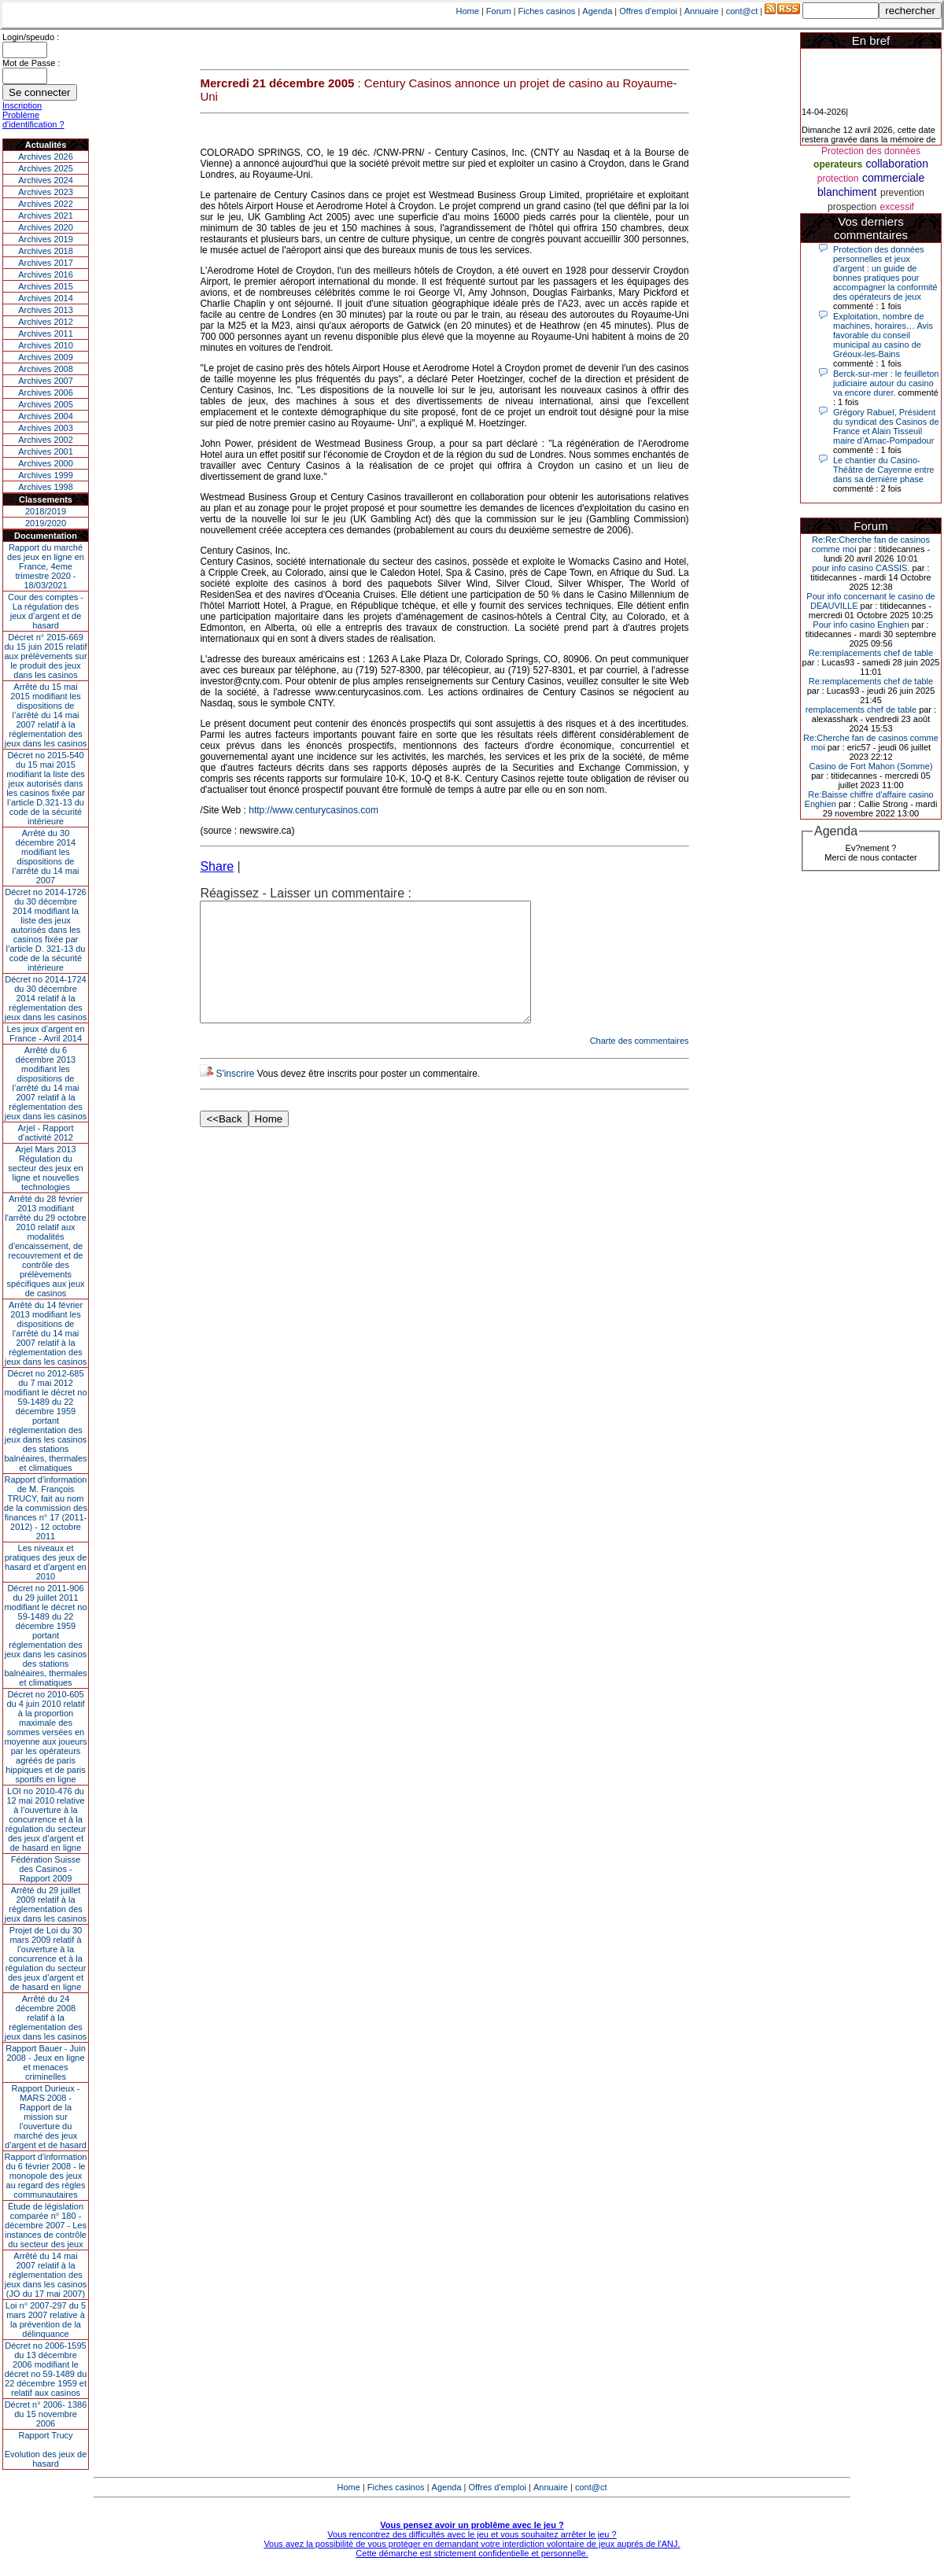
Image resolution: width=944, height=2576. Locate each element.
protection (838, 178)
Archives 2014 (45, 298)
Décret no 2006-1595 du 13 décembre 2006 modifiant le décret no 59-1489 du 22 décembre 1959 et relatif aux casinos (46, 2369)
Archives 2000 (45, 463)
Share (217, 866)
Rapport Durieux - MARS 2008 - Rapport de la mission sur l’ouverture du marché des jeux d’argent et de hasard (46, 2117)
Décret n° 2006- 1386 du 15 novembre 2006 (46, 2414)
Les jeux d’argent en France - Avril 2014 (45, 1033)
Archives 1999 (45, 475)
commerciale (893, 177)
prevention (902, 192)
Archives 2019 (45, 239)
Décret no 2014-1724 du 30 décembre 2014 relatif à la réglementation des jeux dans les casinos (46, 998)
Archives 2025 (45, 168)
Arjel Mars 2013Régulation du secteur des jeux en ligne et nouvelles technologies (45, 1168)
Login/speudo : (30, 37)
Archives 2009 (45, 357)
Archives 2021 (45, 215)
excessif (897, 206)
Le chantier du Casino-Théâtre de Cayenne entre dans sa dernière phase (883, 469)
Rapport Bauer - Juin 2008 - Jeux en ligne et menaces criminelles (46, 2062)
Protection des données (870, 151)
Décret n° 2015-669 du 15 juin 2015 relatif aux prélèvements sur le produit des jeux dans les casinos (45, 656)
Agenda (597, 11)
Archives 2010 (45, 345)
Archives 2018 (45, 251)
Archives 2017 (45, 262)
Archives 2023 (45, 192)
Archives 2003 (45, 428)
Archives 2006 (45, 392)
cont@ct (742, 11)
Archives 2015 (45, 286)
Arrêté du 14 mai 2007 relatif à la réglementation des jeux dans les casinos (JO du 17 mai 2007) (46, 2274)
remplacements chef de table (861, 709)
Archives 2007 (45, 380)
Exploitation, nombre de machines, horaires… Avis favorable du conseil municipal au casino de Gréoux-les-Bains (883, 335)
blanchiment (847, 192)
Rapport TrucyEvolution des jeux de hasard (46, 2449)
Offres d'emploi (648, 11)
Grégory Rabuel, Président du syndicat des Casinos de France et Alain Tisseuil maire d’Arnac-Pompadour (886, 426)
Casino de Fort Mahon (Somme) (870, 766)
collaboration (897, 163)
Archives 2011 (45, 333)
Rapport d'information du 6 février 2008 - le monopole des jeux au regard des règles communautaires (46, 2175)
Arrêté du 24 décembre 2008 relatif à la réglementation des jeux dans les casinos (46, 2017)
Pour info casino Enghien (861, 624)
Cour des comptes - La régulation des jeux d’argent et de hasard (45, 611)
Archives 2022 (45, 203)
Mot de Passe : (31, 63)
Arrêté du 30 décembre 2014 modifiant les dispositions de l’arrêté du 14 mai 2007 (46, 856)
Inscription (22, 105)
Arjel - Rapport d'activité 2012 (46, 1132)
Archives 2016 (45, 274)
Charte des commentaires (639, 1064)
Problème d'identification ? (33, 119)
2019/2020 (45, 523)
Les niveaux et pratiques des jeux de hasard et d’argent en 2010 (46, 1562)
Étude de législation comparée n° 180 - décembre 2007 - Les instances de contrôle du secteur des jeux (46, 2225)
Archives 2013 (45, 310)
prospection (852, 206)
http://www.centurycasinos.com (313, 810)
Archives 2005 (45, 404)
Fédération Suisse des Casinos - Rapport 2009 (46, 1869)
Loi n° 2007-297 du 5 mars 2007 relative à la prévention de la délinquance (46, 2319)
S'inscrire (235, 1097)
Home (467, 11)
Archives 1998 (45, 487)
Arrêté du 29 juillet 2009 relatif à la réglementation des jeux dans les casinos (46, 1904)
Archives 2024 (45, 180)
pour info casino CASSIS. (860, 568)
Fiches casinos (547, 11)
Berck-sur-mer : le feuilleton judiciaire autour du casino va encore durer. (886, 383)
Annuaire (701, 11)
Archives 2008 (45, 369)
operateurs (837, 164)
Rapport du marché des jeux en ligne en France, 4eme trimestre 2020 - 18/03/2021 (45, 566)
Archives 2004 (45, 416)
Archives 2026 (45, 156)
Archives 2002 (45, 439)
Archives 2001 (45, 451)
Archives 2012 (45, 321)
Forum (498, 11)
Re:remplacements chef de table (871, 653)
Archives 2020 (45, 227)
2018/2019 (45, 511)
